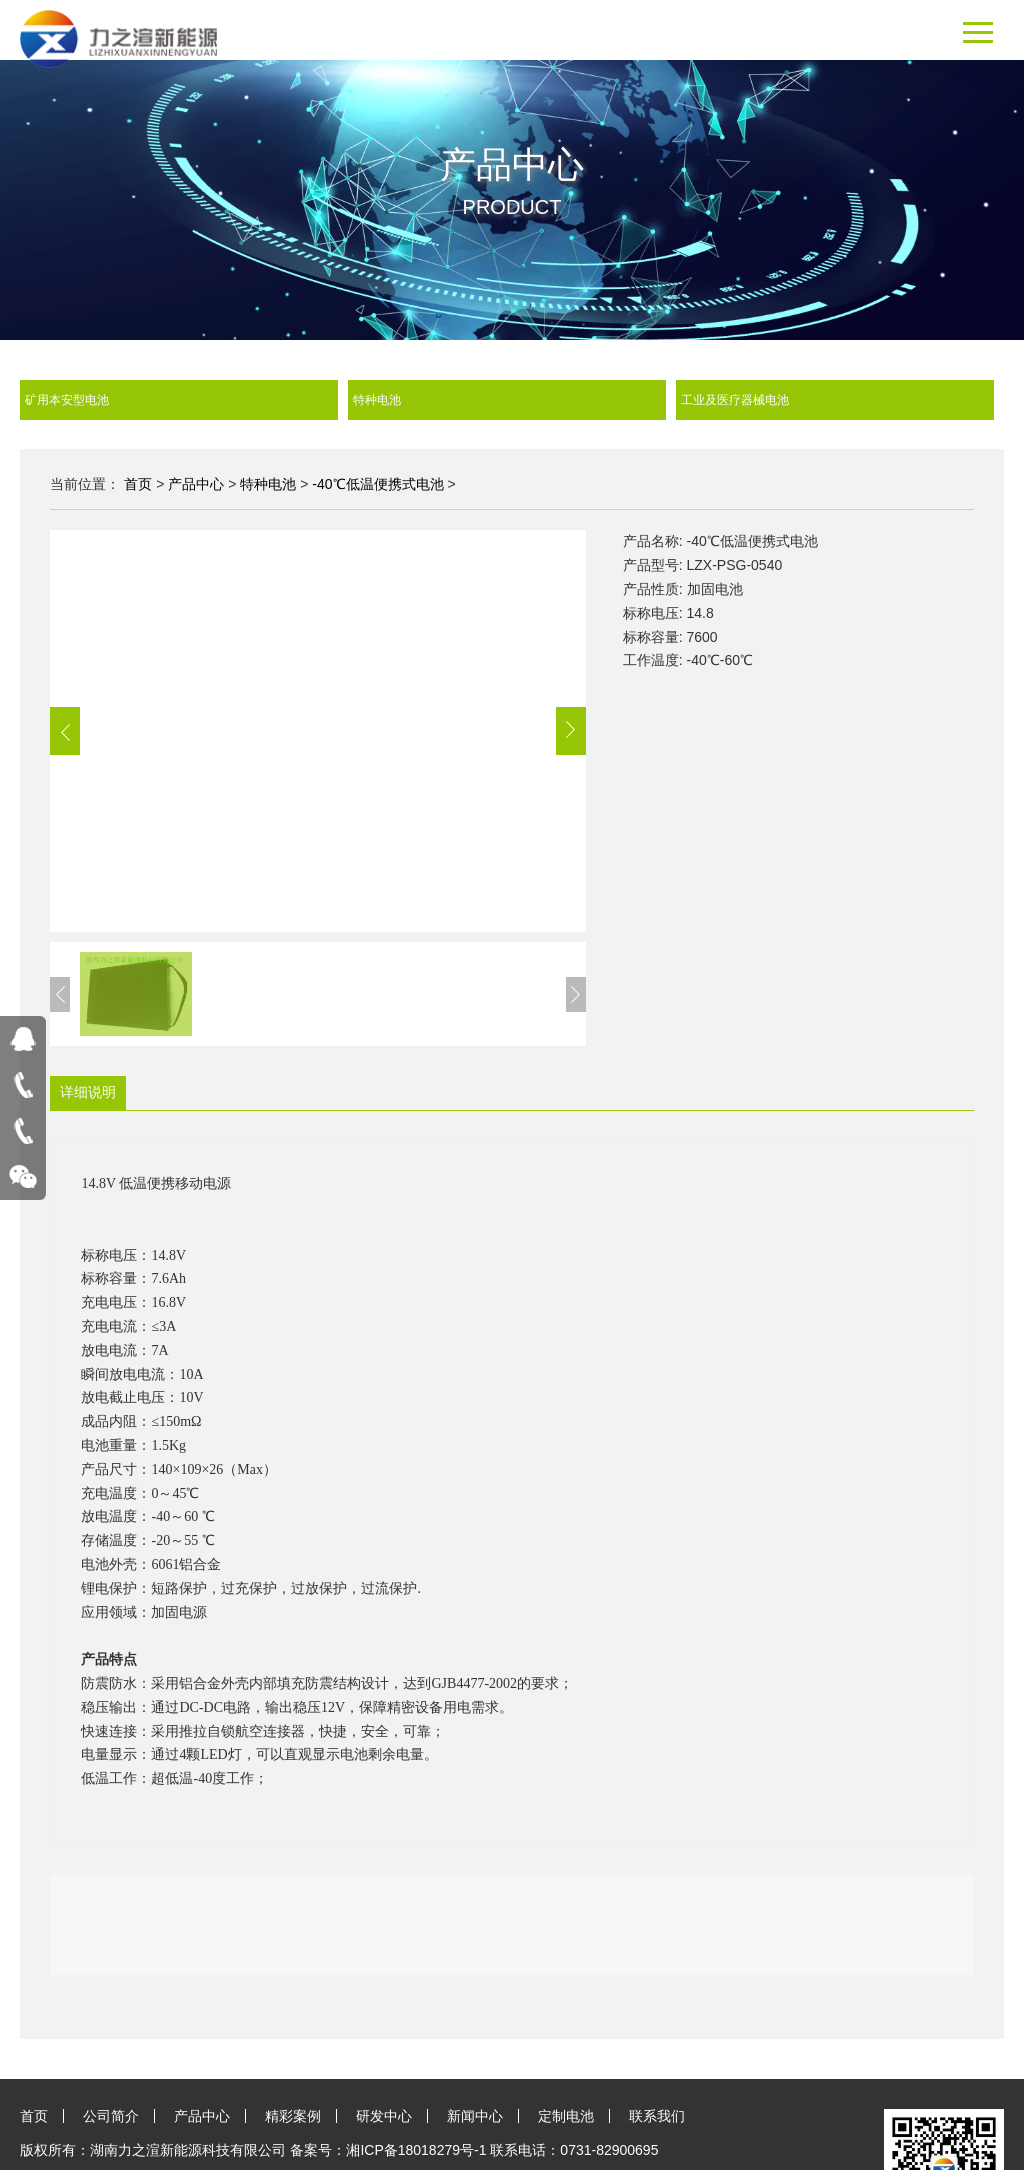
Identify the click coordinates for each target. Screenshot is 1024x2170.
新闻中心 (475, 2116)
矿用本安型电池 (181, 400)
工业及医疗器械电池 (837, 400)
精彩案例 (293, 2116)
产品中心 (196, 484)
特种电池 (509, 400)
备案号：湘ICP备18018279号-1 (388, 2150)
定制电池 (566, 2116)
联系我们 (657, 2116)
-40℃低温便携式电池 (377, 484)
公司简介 (111, 2116)
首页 (138, 484)
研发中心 (384, 2116)
